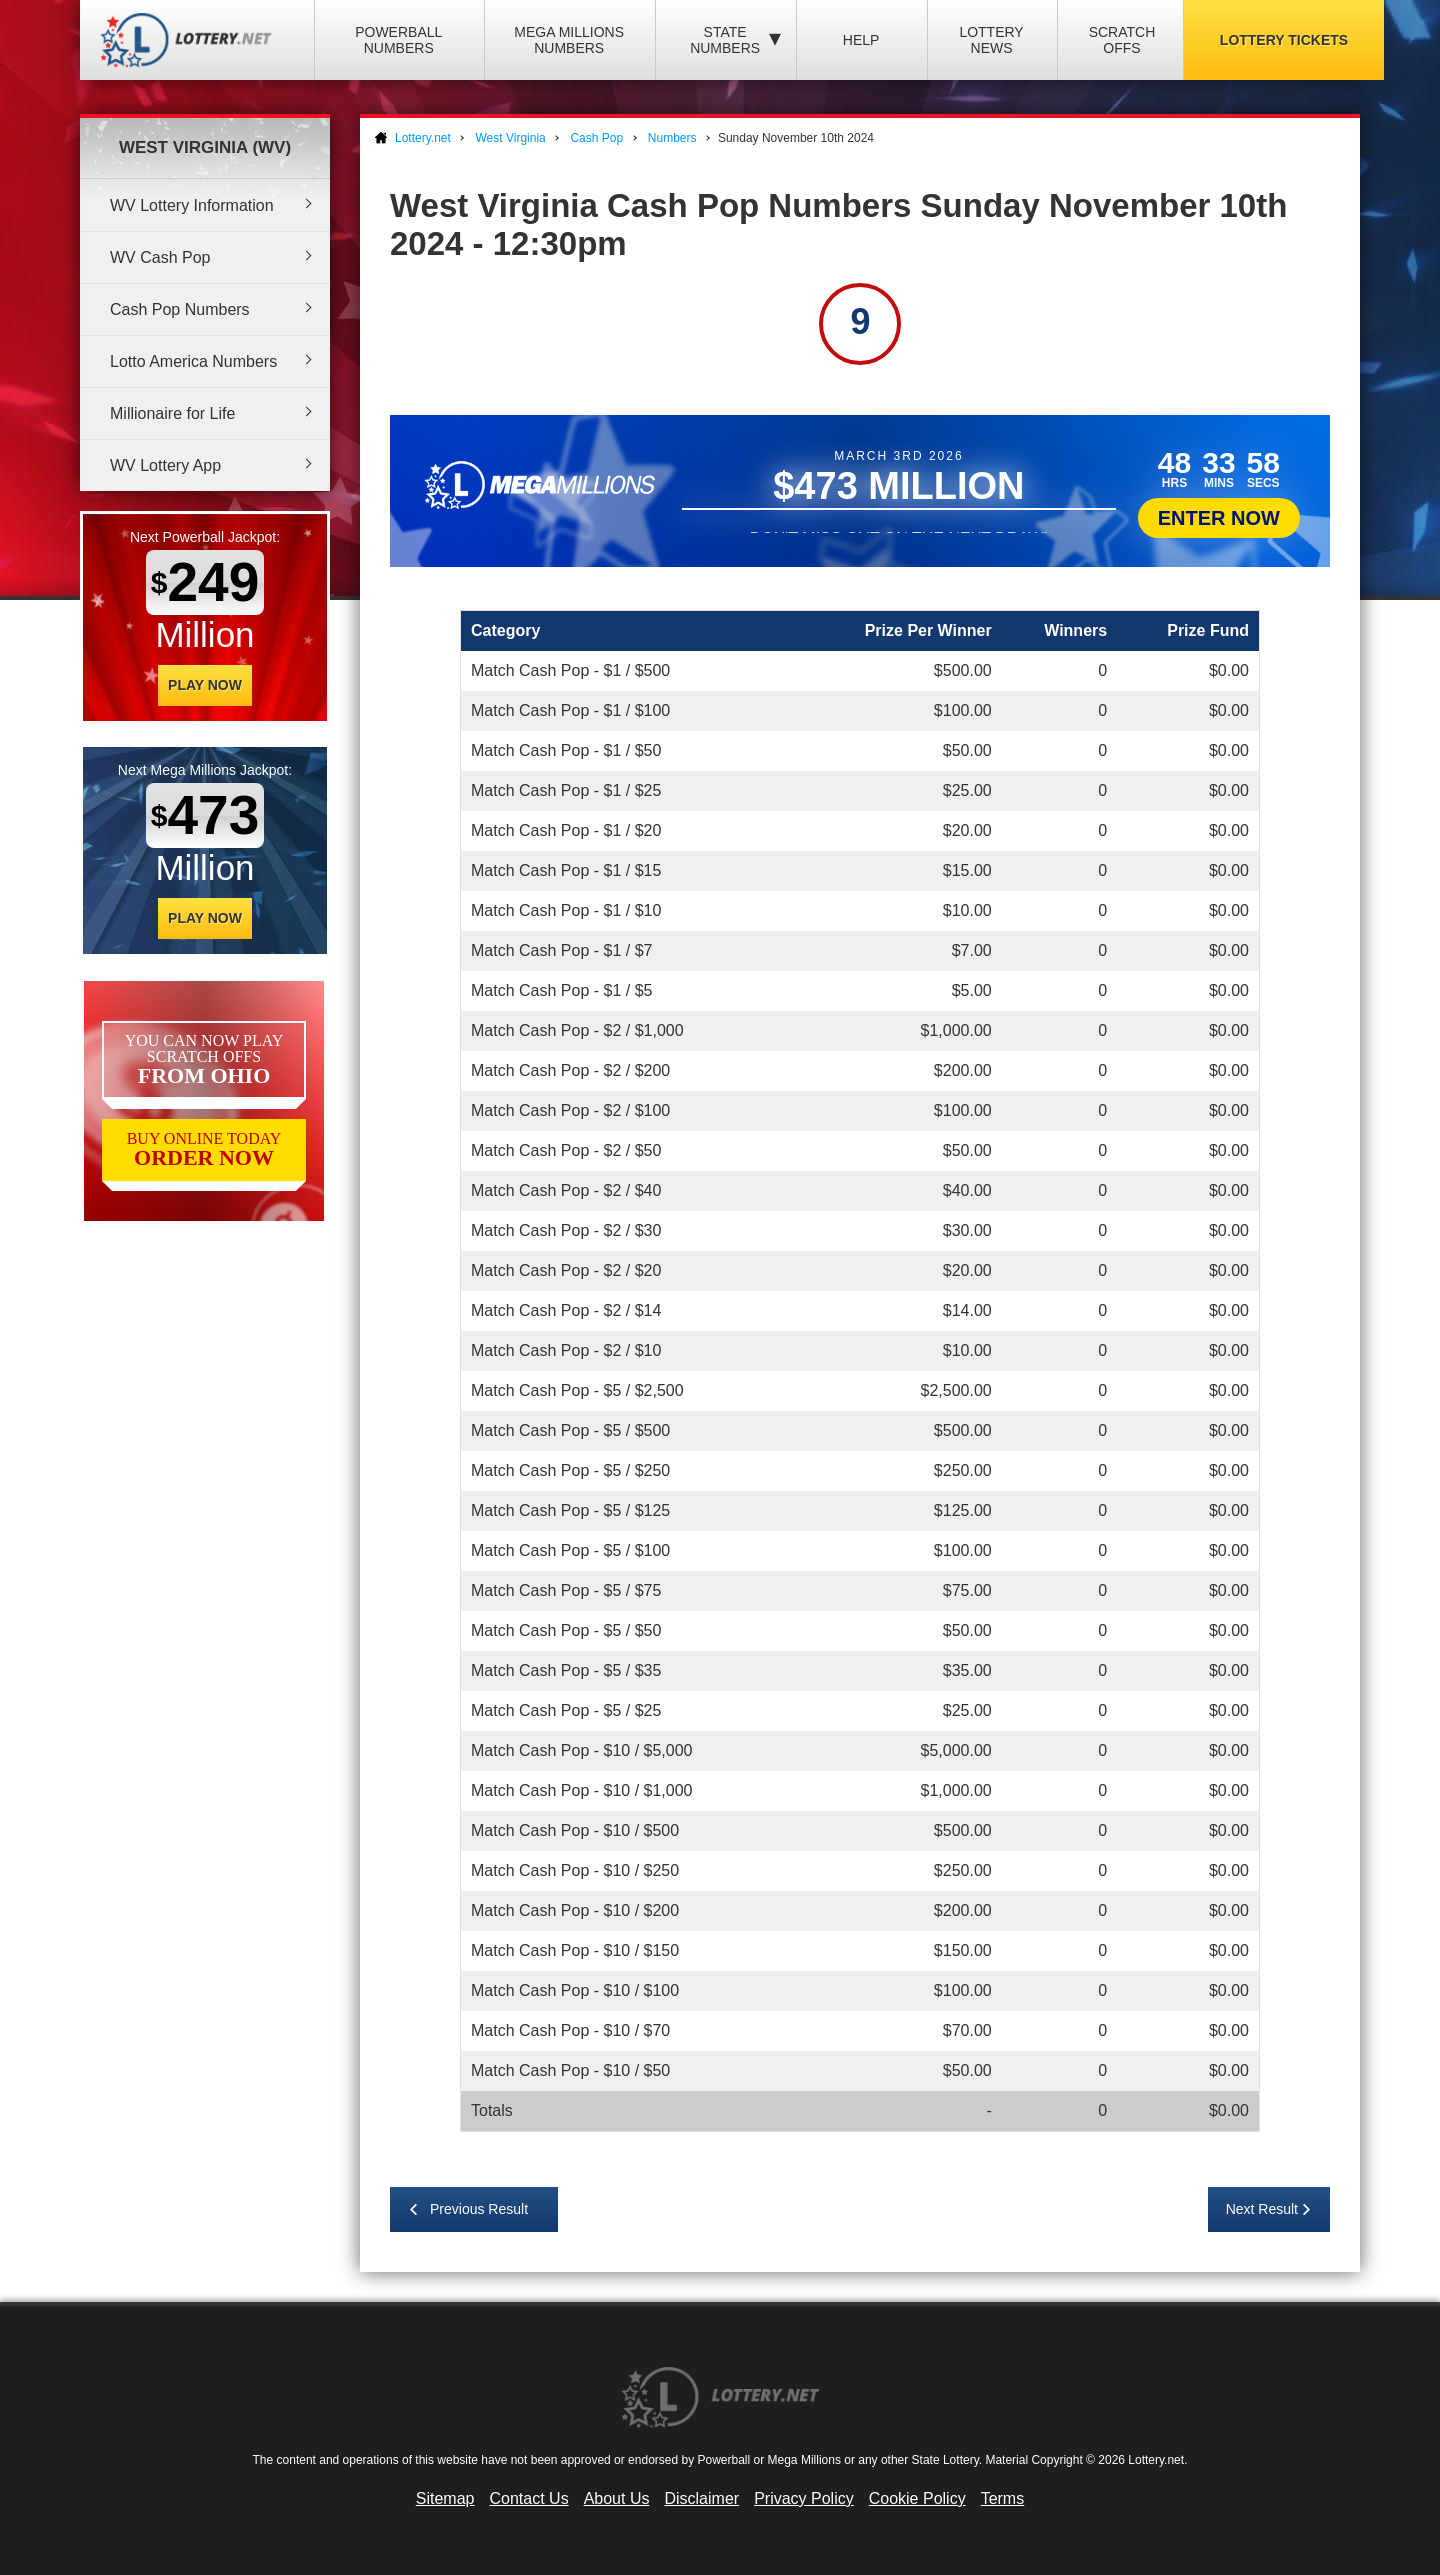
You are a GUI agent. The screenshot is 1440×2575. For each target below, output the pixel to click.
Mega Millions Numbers (569, 40)
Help (861, 40)
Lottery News (991, 40)
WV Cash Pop (160, 257)
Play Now (205, 685)
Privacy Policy (804, 2498)
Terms (1003, 2498)
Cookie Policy (917, 2498)
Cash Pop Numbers (180, 309)
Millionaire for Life (172, 413)
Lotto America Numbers (193, 361)
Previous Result (479, 2209)
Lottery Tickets (1284, 40)
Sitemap (445, 2498)
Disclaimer (701, 2498)
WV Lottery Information (192, 205)
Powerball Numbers (398, 40)
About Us (617, 2498)
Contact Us (529, 2498)
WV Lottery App (165, 465)
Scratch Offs (1122, 40)
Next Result (1262, 2209)
